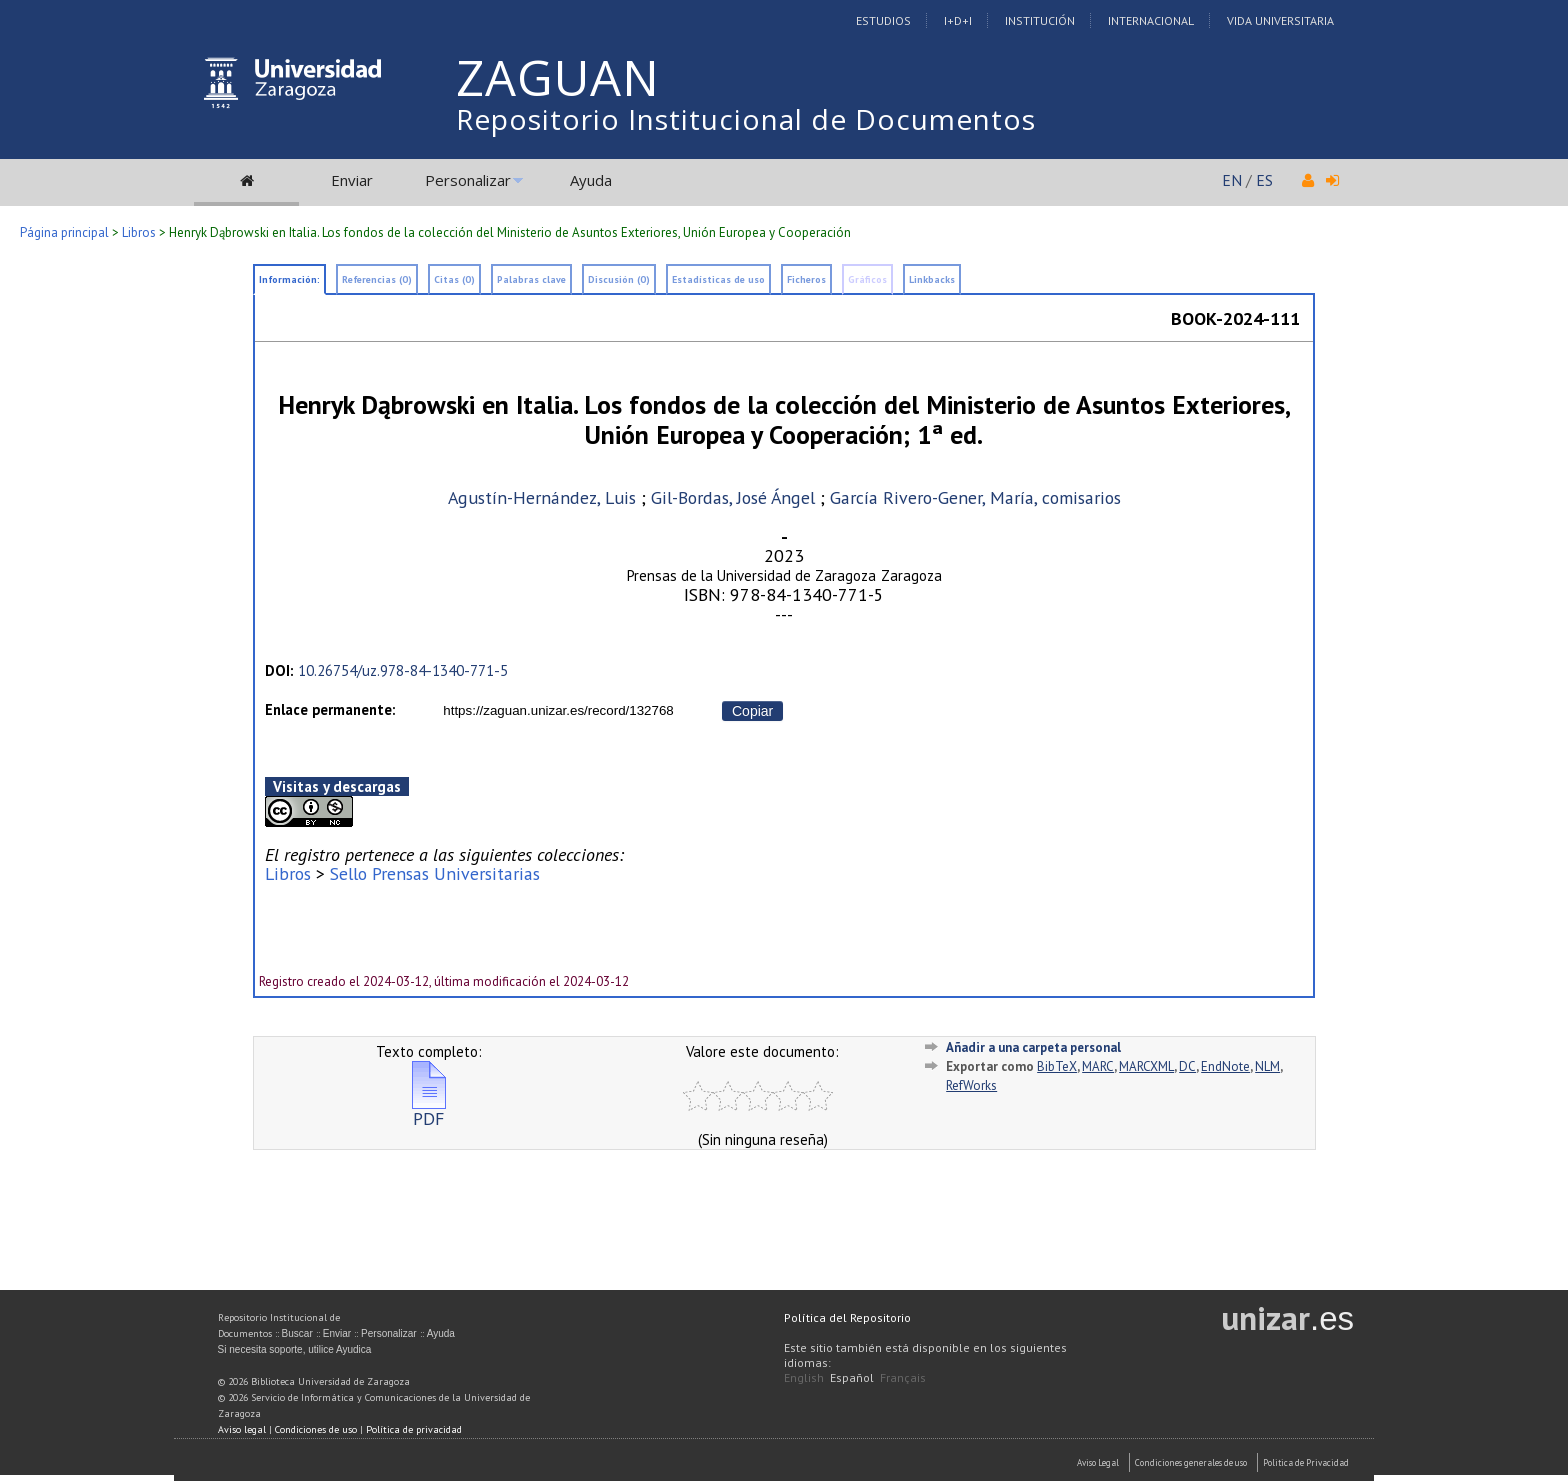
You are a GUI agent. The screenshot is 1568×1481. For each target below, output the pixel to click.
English (804, 1377)
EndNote (1225, 1066)
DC (1187, 1066)
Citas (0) (454, 279)
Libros (139, 232)
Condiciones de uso (316, 1429)
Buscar (297, 1333)
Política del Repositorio (847, 1317)
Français (903, 1377)
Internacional (1151, 20)
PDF (429, 1110)
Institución (1040, 20)
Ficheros (806, 279)
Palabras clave (531, 279)
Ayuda (591, 180)
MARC (1098, 1066)
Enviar (352, 180)
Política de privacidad (414, 1429)
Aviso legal (242, 1429)
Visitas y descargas (337, 786)
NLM (1267, 1066)
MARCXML (1146, 1066)
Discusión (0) (619, 279)
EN (1232, 180)
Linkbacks (932, 279)
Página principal (64, 232)
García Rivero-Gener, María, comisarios (975, 497)
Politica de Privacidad (1306, 1462)
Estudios (883, 20)
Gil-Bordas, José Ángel (735, 497)
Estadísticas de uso (718, 279)
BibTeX (1057, 1066)
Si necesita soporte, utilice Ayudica (295, 1349)
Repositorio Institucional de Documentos (746, 119)
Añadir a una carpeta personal (1033, 1047)
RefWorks (971, 1085)
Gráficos (867, 279)
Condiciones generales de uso (1191, 1462)
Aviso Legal (1098, 1462)
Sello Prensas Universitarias (435, 873)
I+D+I (958, 20)
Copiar (752, 711)
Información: (289, 279)
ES (1264, 180)
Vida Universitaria (1280, 20)
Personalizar (468, 180)
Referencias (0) (377, 279)
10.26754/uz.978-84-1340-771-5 (403, 670)
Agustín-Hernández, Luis (542, 497)
